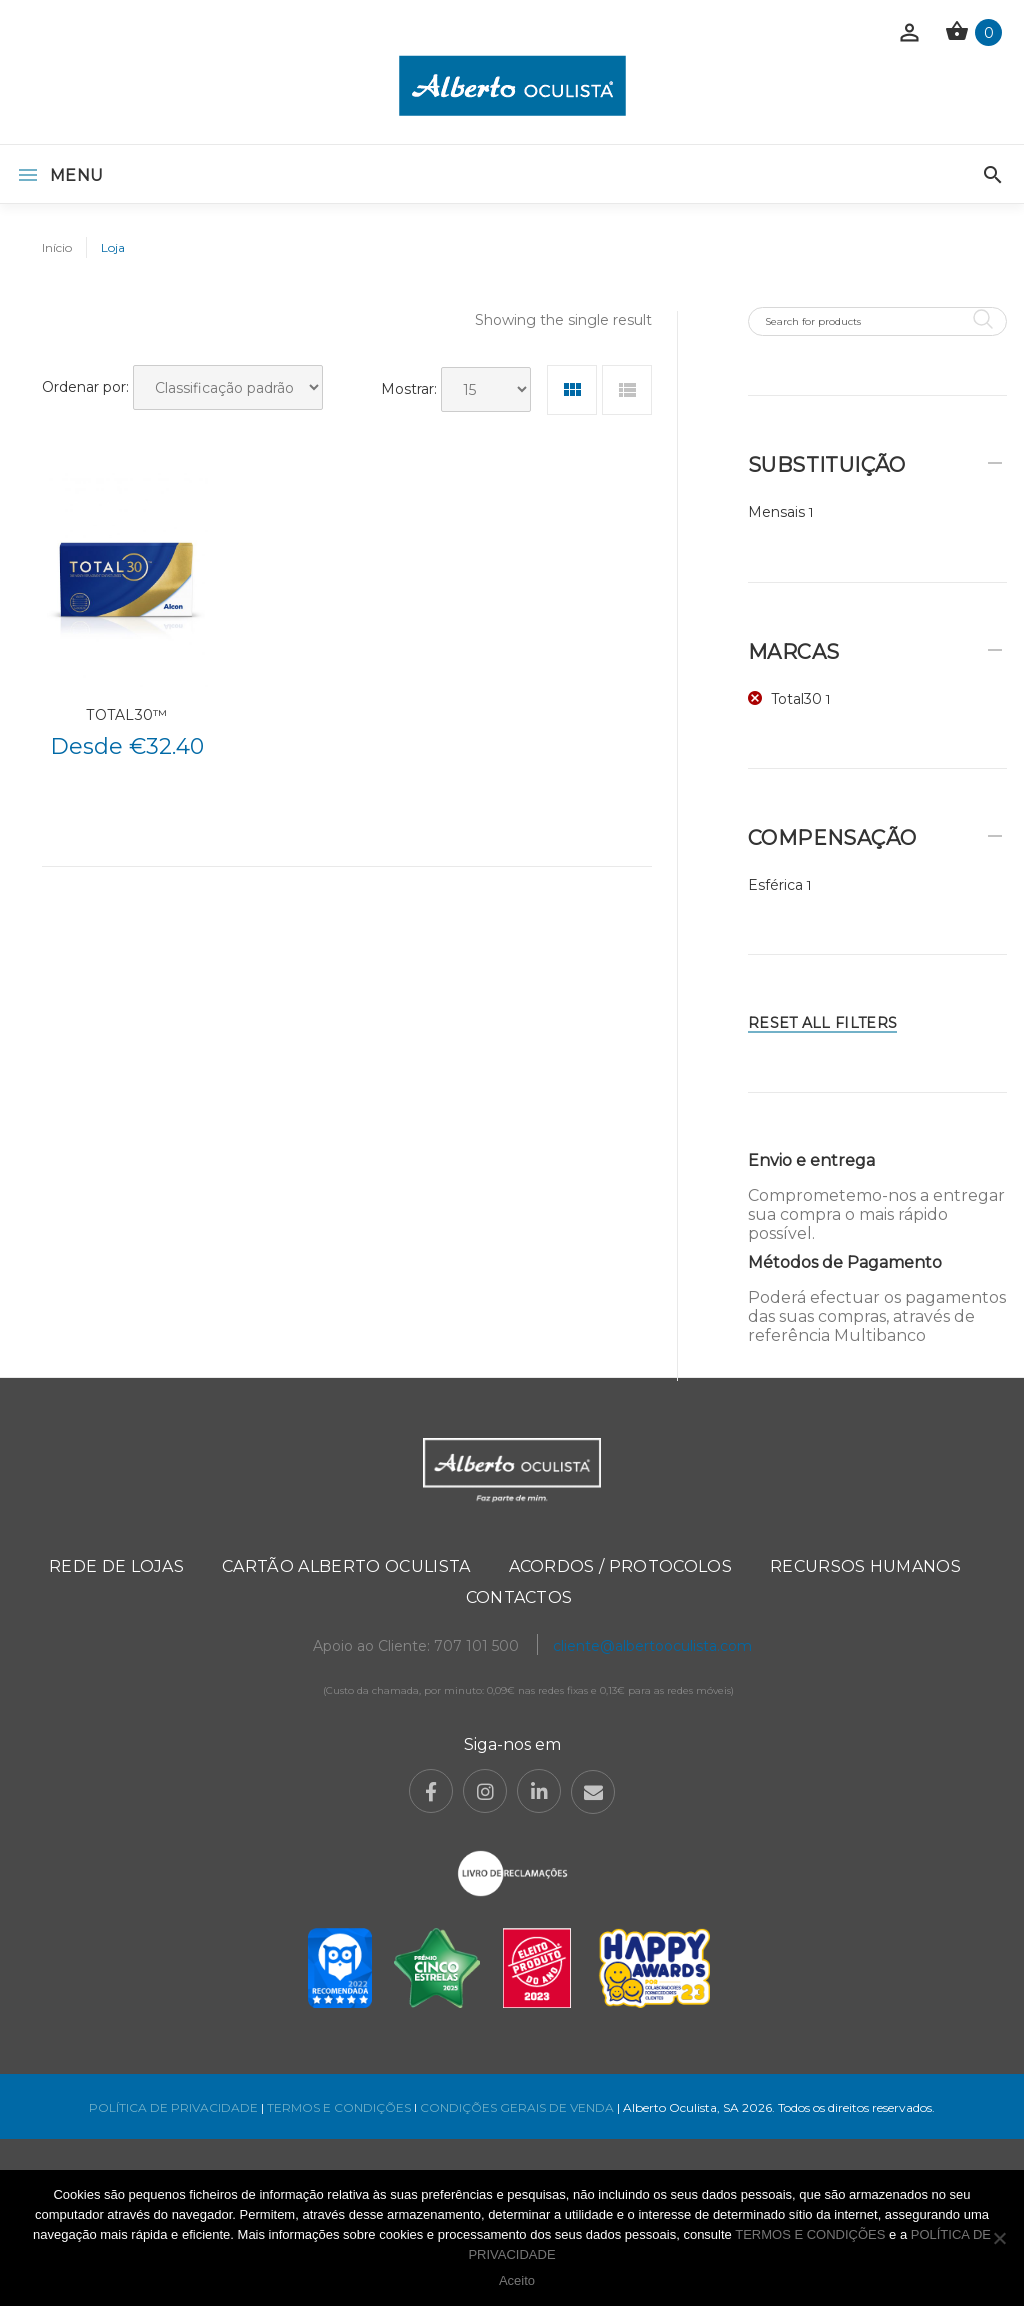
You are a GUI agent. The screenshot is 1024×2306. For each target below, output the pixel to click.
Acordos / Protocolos (620, 1566)
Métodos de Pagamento (845, 1262)
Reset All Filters (822, 1023)
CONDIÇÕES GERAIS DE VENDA (518, 2107)
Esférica (775, 885)
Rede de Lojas (116, 1566)
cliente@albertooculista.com (652, 1646)
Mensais (776, 512)
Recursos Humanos (865, 1566)
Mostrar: (409, 389)
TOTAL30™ (126, 715)
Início (57, 247)
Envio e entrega (811, 1160)
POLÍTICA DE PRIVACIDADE (173, 2107)
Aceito (517, 2280)
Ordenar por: (85, 387)
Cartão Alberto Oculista (346, 1566)
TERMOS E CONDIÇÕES (339, 2107)
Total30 (796, 699)
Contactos (519, 1597)
